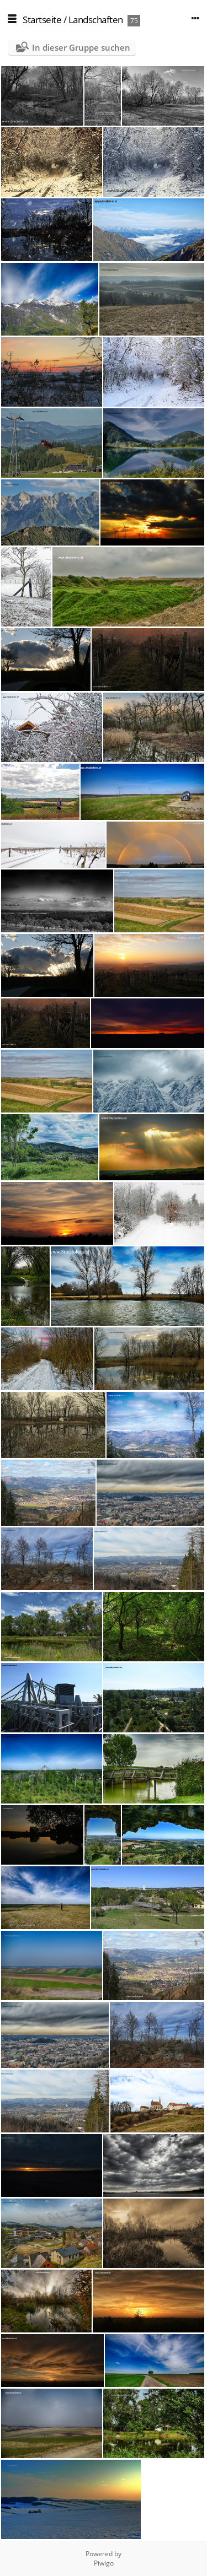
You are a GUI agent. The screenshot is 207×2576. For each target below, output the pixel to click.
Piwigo (104, 2563)
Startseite (42, 19)
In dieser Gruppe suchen (81, 47)
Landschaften (95, 19)
